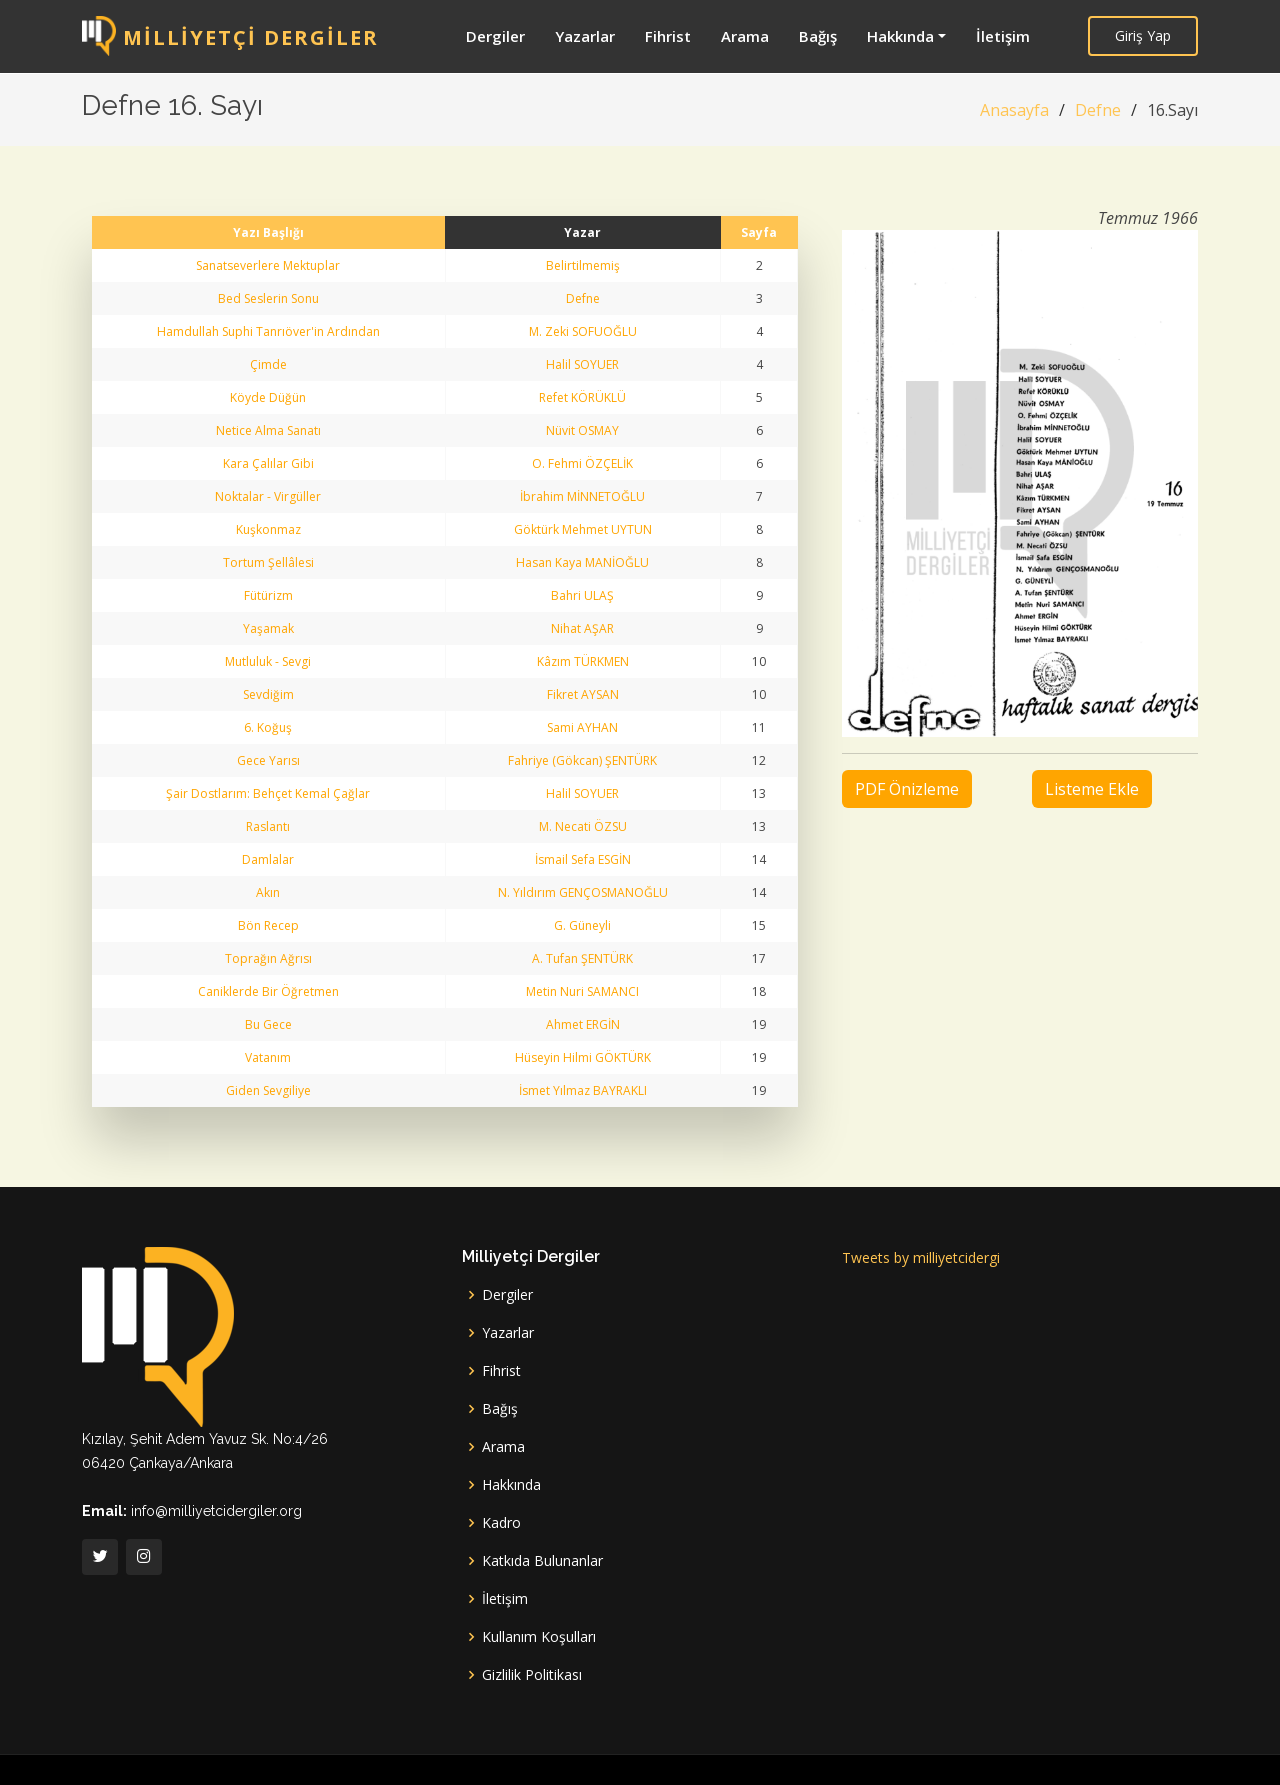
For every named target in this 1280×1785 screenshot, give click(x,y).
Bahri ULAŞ (582, 595)
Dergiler (495, 36)
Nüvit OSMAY (582, 430)
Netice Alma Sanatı (268, 430)
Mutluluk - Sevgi (268, 661)
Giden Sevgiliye (268, 1090)
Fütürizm (268, 595)
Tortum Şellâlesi (268, 562)
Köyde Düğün (268, 397)
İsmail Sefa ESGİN (583, 859)
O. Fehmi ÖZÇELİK (582, 463)
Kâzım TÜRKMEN (583, 661)
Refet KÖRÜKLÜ (582, 397)
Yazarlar (585, 36)
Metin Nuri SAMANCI (582, 991)
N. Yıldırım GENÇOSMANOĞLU (583, 892)
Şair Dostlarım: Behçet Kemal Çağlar (268, 793)
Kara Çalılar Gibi (268, 463)
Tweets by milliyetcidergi (921, 1257)
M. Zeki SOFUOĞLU (583, 331)
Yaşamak (268, 628)
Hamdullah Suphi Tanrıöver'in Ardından (268, 331)
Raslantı (268, 826)
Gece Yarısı (268, 760)
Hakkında (900, 36)
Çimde (268, 364)
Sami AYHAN (582, 727)
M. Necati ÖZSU (583, 826)
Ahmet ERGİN (583, 1024)
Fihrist (668, 36)
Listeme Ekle (1092, 789)
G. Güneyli (582, 925)
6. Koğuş (268, 727)
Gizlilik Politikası (532, 1675)
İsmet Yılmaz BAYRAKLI (583, 1090)
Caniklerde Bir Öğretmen (268, 991)
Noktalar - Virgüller (268, 496)
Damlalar (268, 859)
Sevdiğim (268, 694)
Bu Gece (268, 1024)
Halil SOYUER (582, 364)
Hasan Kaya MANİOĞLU (582, 562)
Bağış (818, 36)
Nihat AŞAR (582, 628)
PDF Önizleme (907, 789)
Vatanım (268, 1057)
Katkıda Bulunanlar (542, 1561)
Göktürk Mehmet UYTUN (583, 529)
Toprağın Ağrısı (268, 958)
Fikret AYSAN (583, 694)
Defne (1098, 110)
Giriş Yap (1143, 35)
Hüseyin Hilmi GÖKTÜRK (583, 1057)
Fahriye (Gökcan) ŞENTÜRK (582, 760)
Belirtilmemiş (583, 265)
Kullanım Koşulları (539, 1637)
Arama (745, 36)
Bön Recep (268, 925)
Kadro (501, 1523)
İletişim (1003, 36)
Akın (268, 892)
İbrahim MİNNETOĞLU (582, 496)
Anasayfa (1014, 110)
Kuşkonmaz (268, 529)
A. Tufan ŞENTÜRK (582, 958)
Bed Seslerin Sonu (268, 298)
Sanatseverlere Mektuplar (268, 265)
